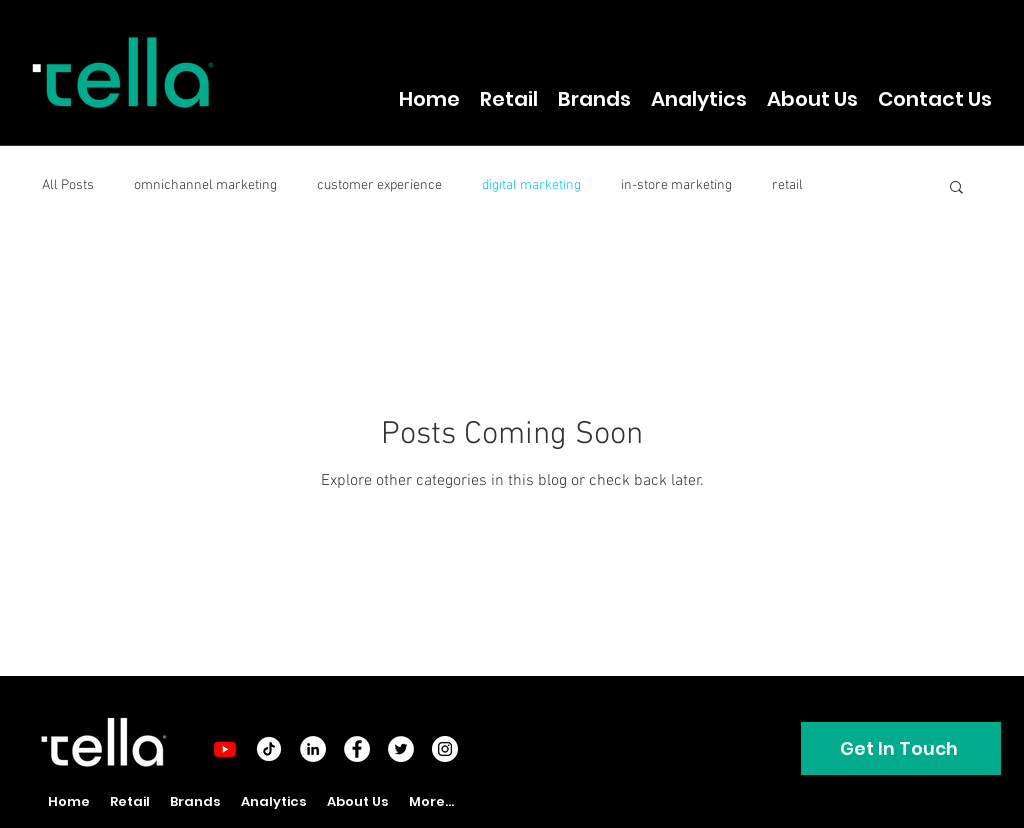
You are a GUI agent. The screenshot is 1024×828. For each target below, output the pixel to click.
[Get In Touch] (901, 748)
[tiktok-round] (269, 749)
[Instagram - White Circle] (445, 749)
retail (787, 185)
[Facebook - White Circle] (357, 749)
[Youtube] (225, 749)
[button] (956, 188)
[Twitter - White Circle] (401, 749)
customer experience (379, 185)
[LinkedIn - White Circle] (313, 749)
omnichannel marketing (205, 185)
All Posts (68, 185)
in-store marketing (676, 185)
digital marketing (531, 185)
